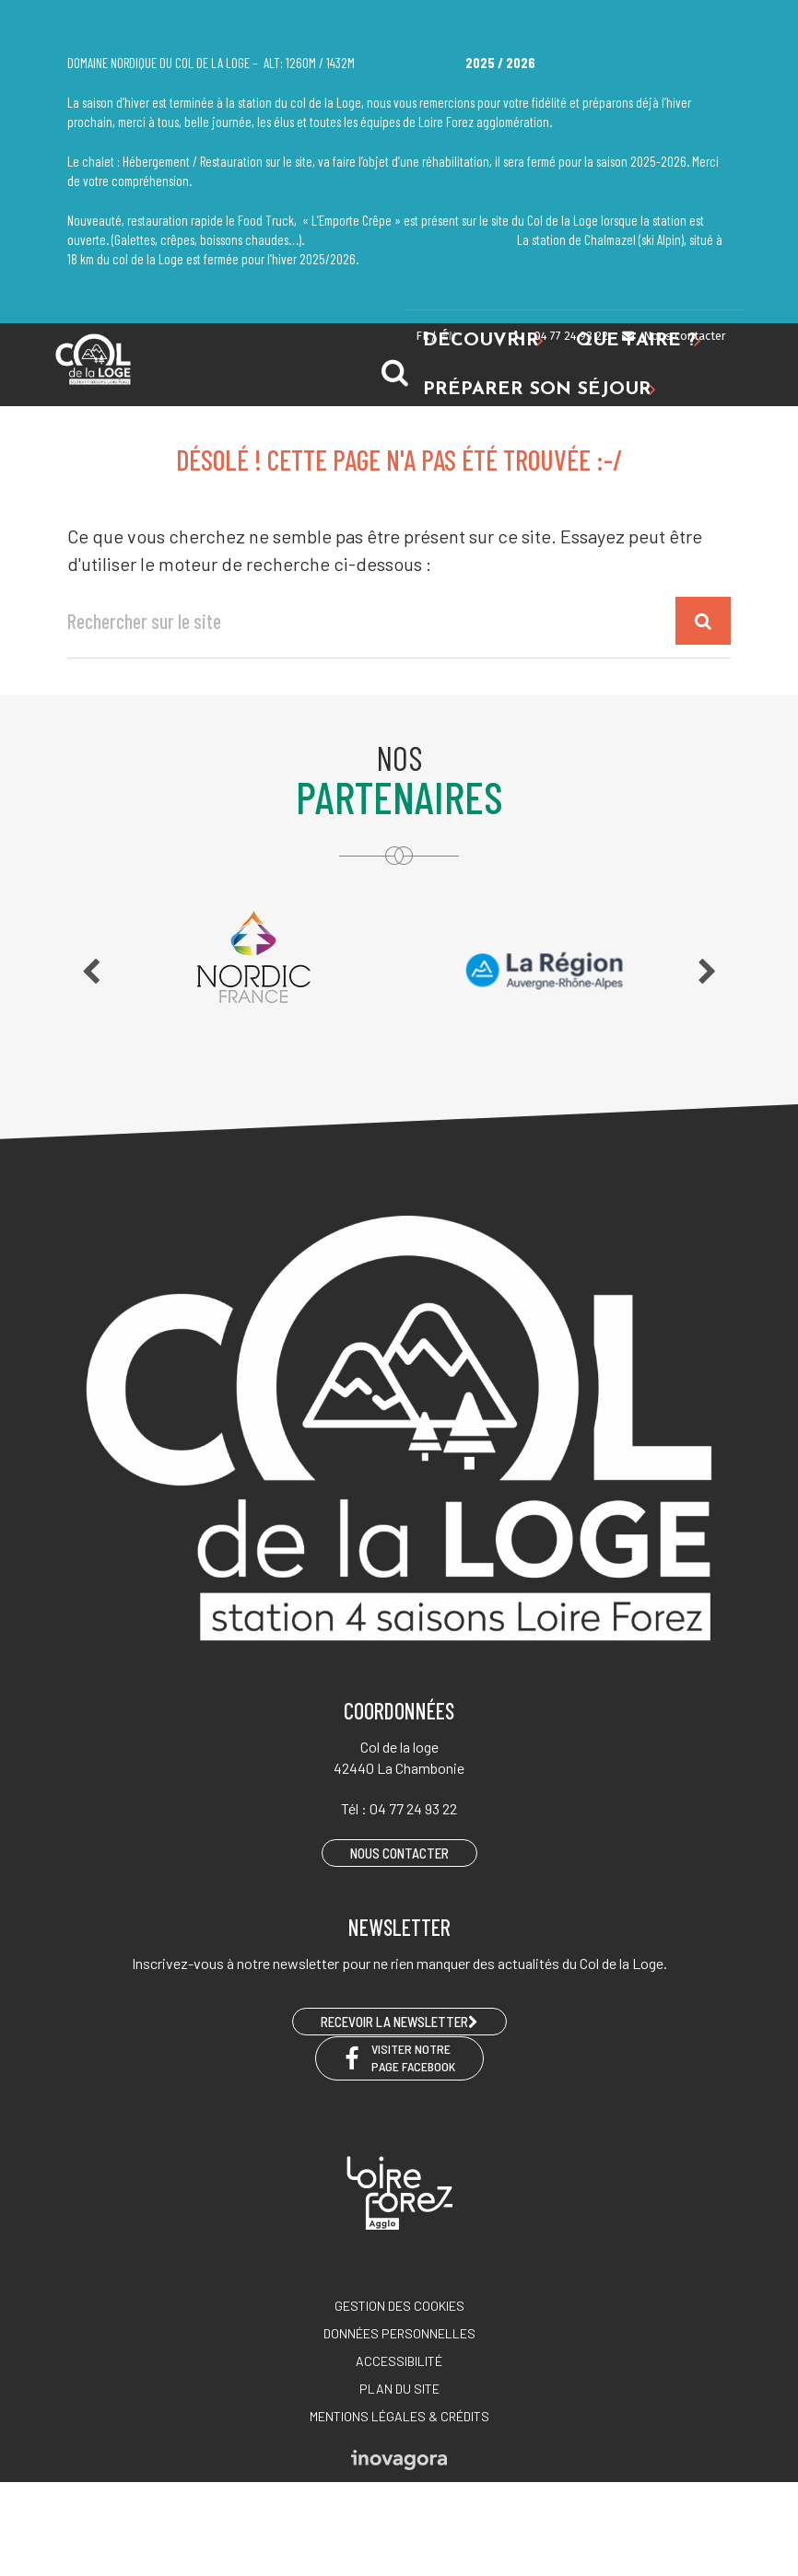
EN (448, 336)
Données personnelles (399, 2333)
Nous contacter (673, 336)
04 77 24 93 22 (560, 336)
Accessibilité (399, 2361)
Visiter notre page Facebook (399, 2057)
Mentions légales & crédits (399, 2416)
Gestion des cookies (399, 2306)
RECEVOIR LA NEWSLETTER (399, 2021)
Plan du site (399, 2388)
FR (422, 336)
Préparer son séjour (539, 390)
